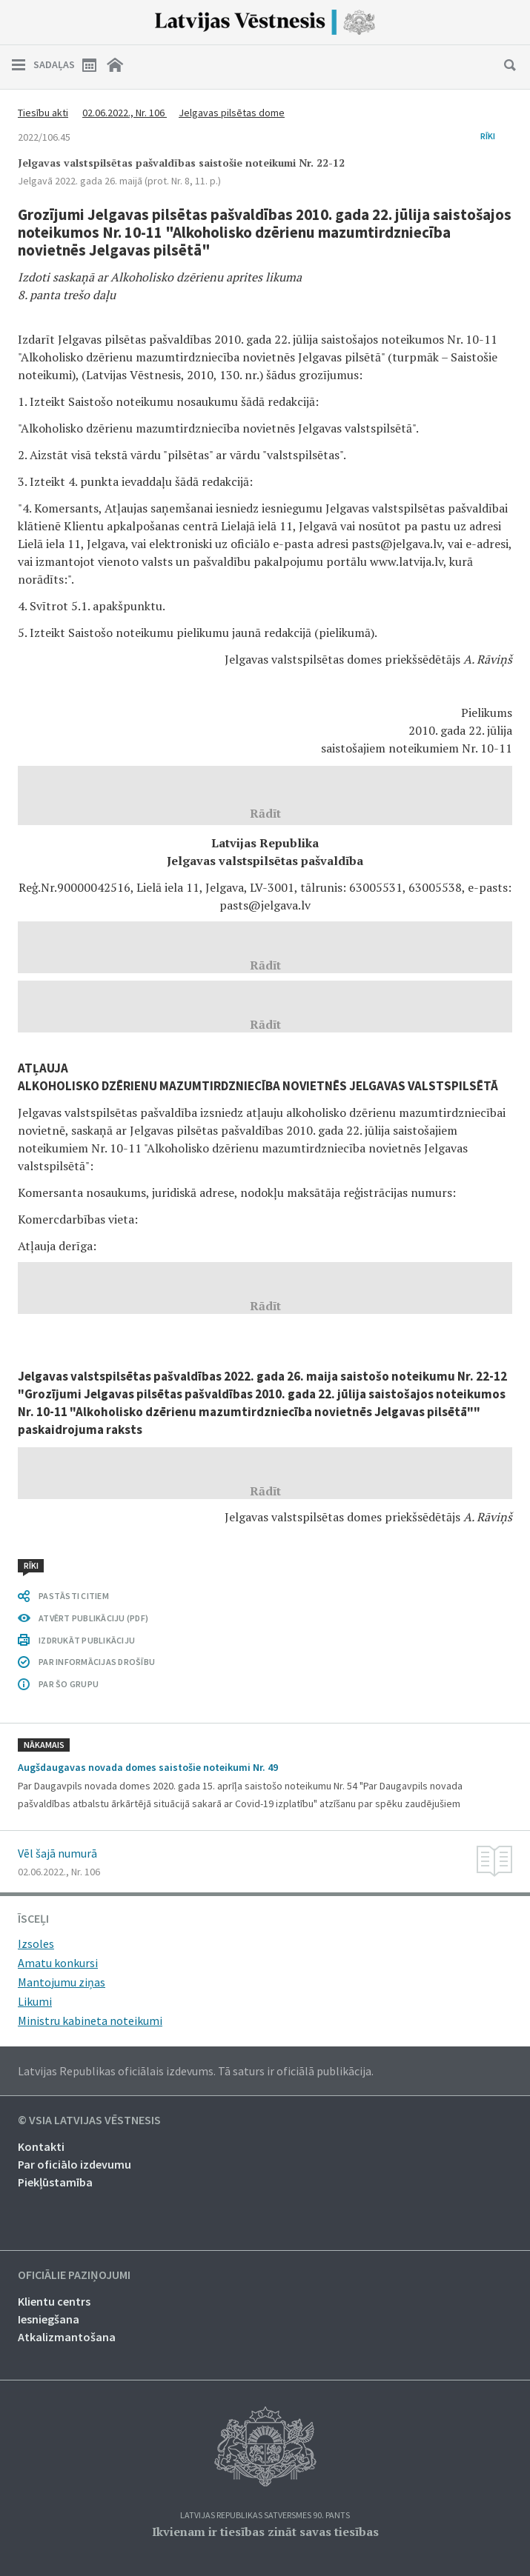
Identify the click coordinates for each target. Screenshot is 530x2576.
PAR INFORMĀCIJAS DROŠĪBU (97, 1661)
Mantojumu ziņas (61, 1982)
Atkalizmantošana (67, 2336)
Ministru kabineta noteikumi (90, 2020)
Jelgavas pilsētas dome (232, 112)
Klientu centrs (54, 2301)
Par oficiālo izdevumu (74, 2164)
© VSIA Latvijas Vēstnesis (89, 2120)
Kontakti (41, 2146)
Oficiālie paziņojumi (74, 2275)
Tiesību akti (43, 112)
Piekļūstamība (55, 2182)
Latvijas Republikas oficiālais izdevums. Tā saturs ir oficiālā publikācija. (196, 2070)
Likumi (35, 2001)
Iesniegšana (48, 2319)
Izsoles (36, 1943)
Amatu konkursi (58, 1962)
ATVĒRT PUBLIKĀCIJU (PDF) (93, 1618)
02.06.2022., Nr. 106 (124, 112)
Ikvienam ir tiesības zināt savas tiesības (265, 2531)
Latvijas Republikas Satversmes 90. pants (265, 2515)
